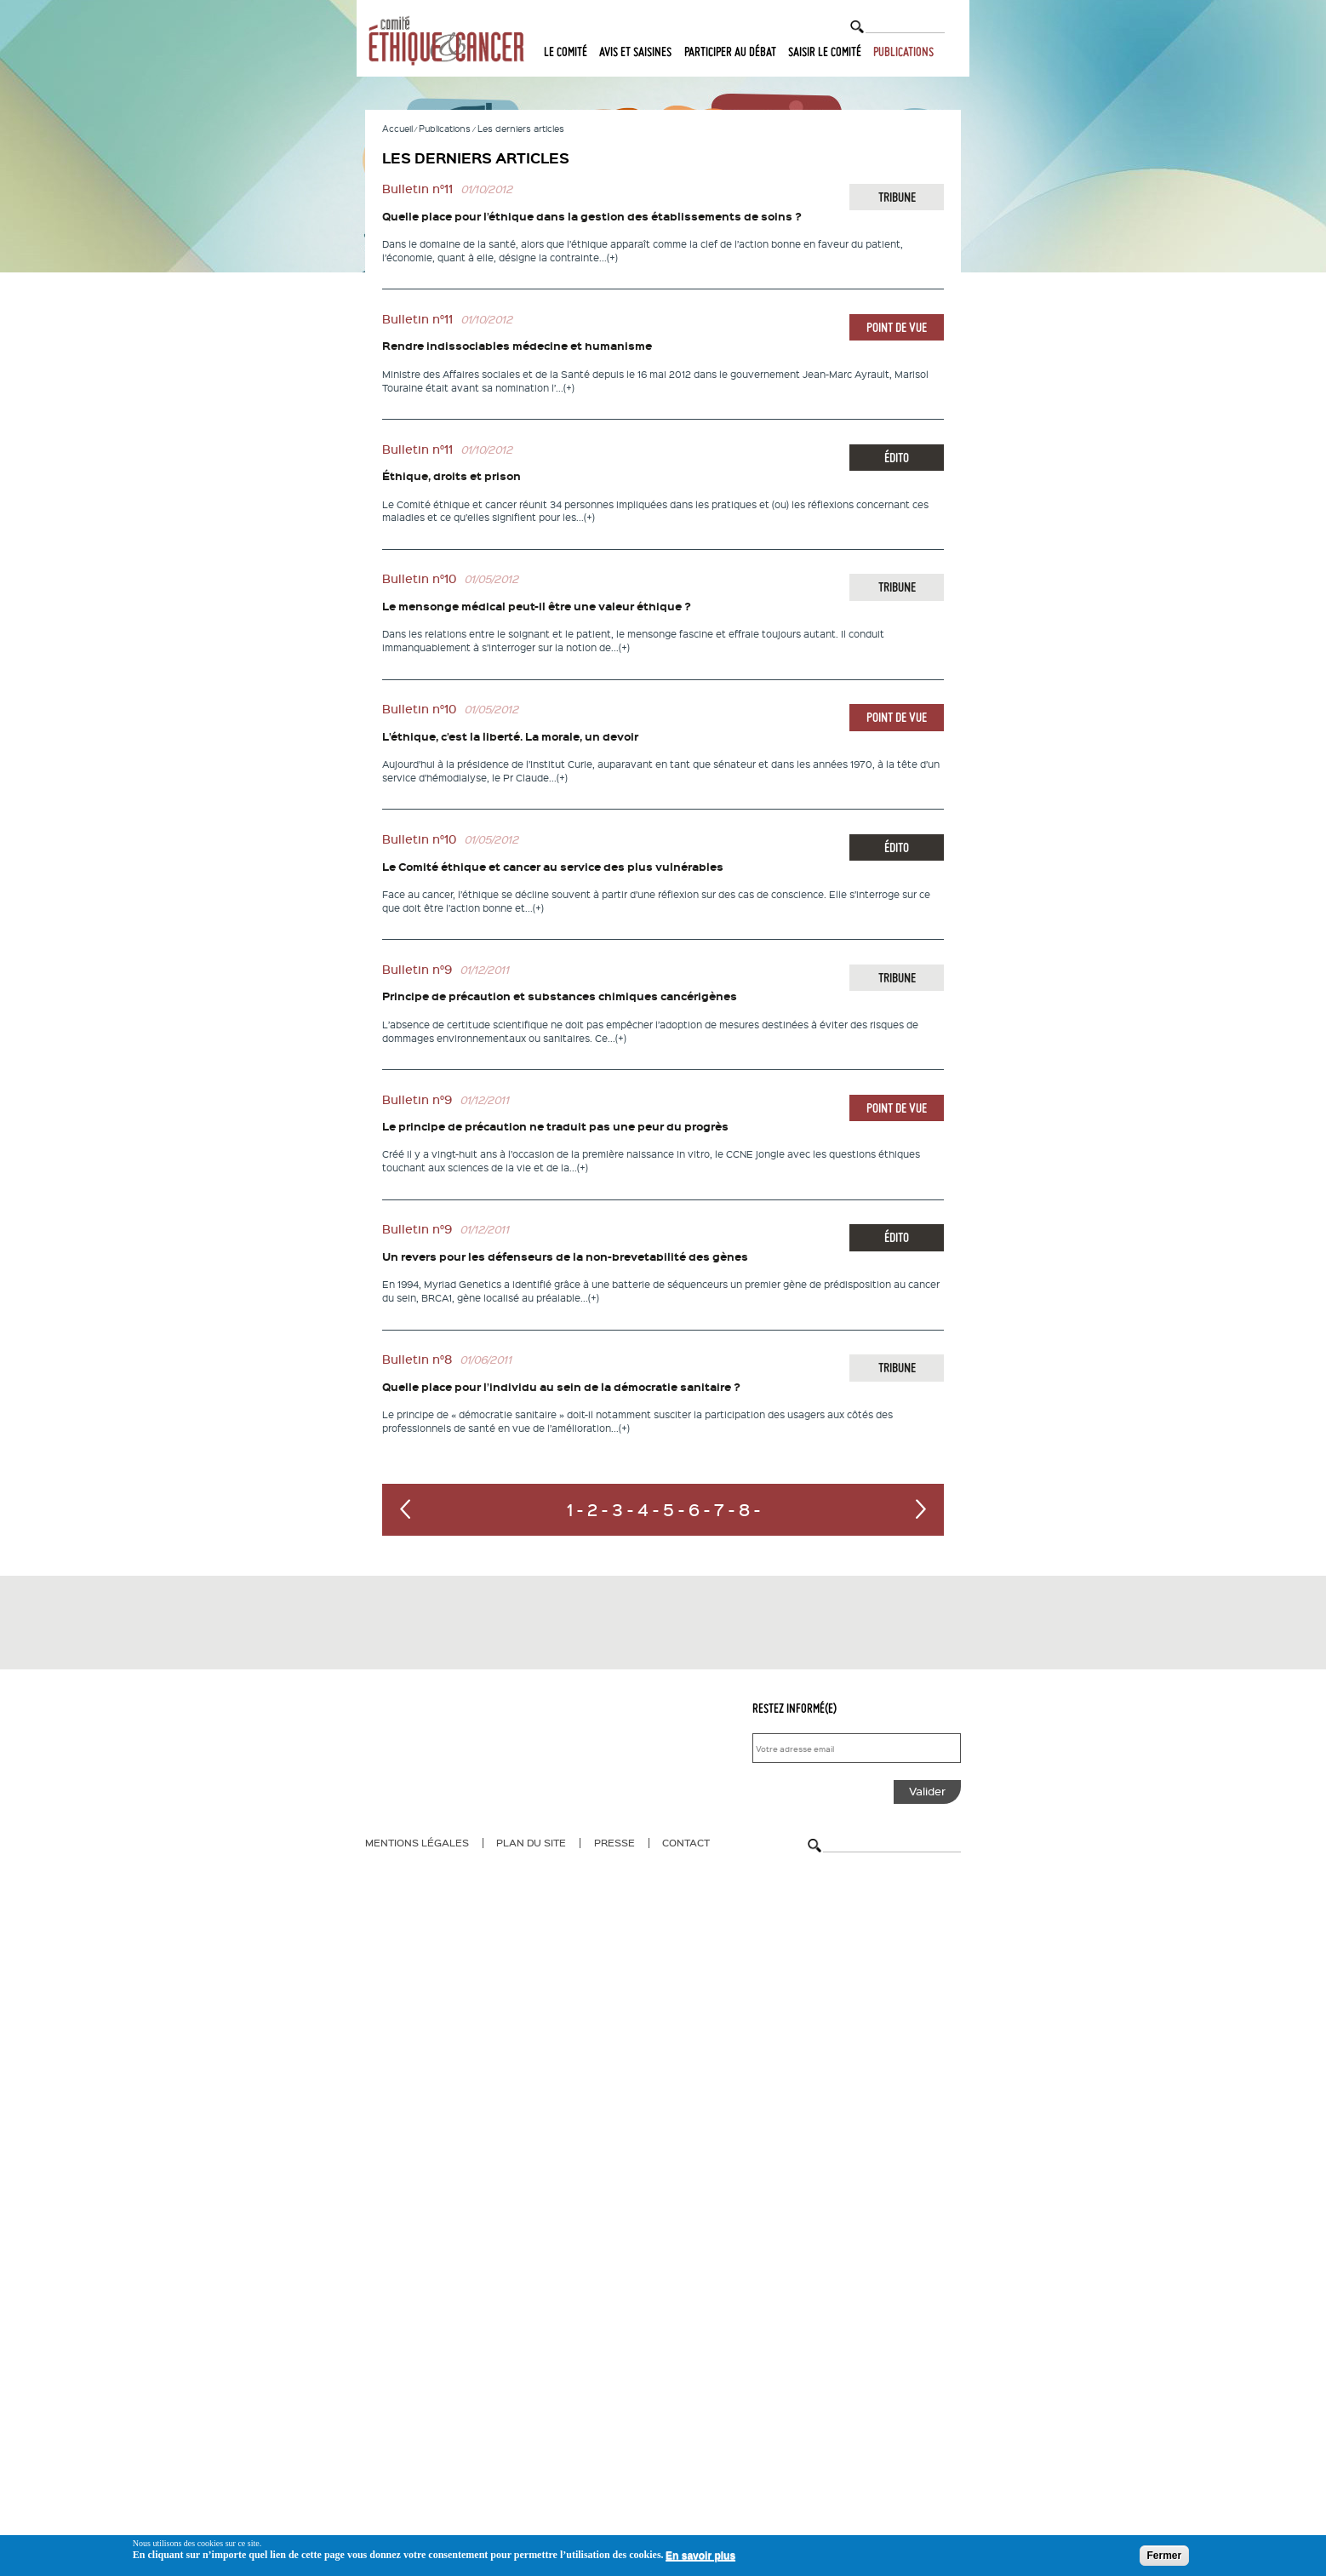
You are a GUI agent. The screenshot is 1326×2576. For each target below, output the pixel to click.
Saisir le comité (824, 52)
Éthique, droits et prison (451, 476)
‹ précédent (405, 1509)
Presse (614, 1842)
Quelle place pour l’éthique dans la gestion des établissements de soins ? (592, 216)
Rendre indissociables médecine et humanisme (517, 345)
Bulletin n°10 (419, 578)
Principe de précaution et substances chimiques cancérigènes (559, 996)
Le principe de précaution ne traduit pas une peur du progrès (555, 1126)
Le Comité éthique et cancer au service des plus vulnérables (552, 866)
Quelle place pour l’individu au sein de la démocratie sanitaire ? (561, 1386)
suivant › (921, 1509)
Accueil (397, 128)
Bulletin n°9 (417, 969)
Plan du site (531, 1842)
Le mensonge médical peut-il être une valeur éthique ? (536, 606)
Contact (686, 1842)
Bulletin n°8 (417, 1359)
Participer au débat (730, 52)
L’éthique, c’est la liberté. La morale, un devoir (510, 736)
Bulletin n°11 (417, 188)
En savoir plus (700, 2556)
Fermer (1164, 2556)
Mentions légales (417, 1842)
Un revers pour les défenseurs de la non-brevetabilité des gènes (565, 1256)
